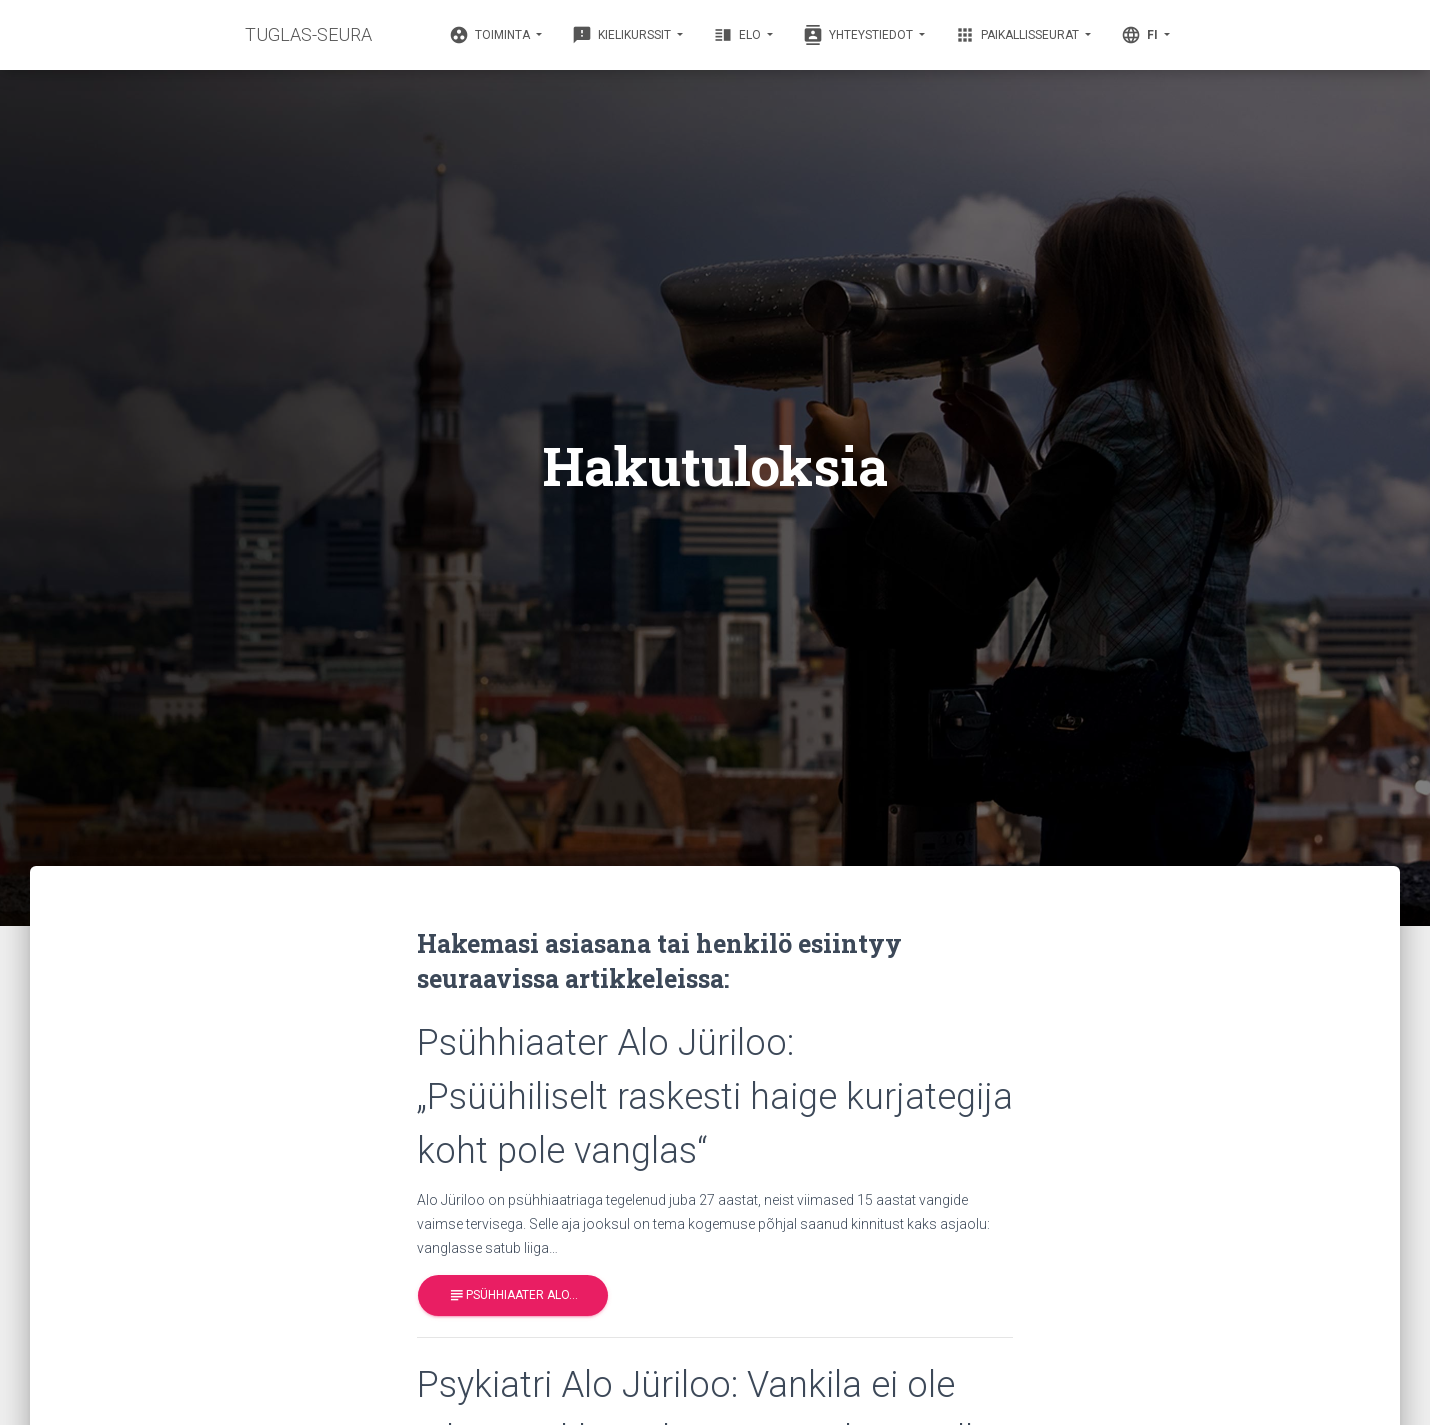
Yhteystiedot (859, 35)
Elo (738, 35)
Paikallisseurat (1018, 35)
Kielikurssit (623, 35)
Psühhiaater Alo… (513, 1295)
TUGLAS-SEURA (308, 34)
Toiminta (491, 35)
